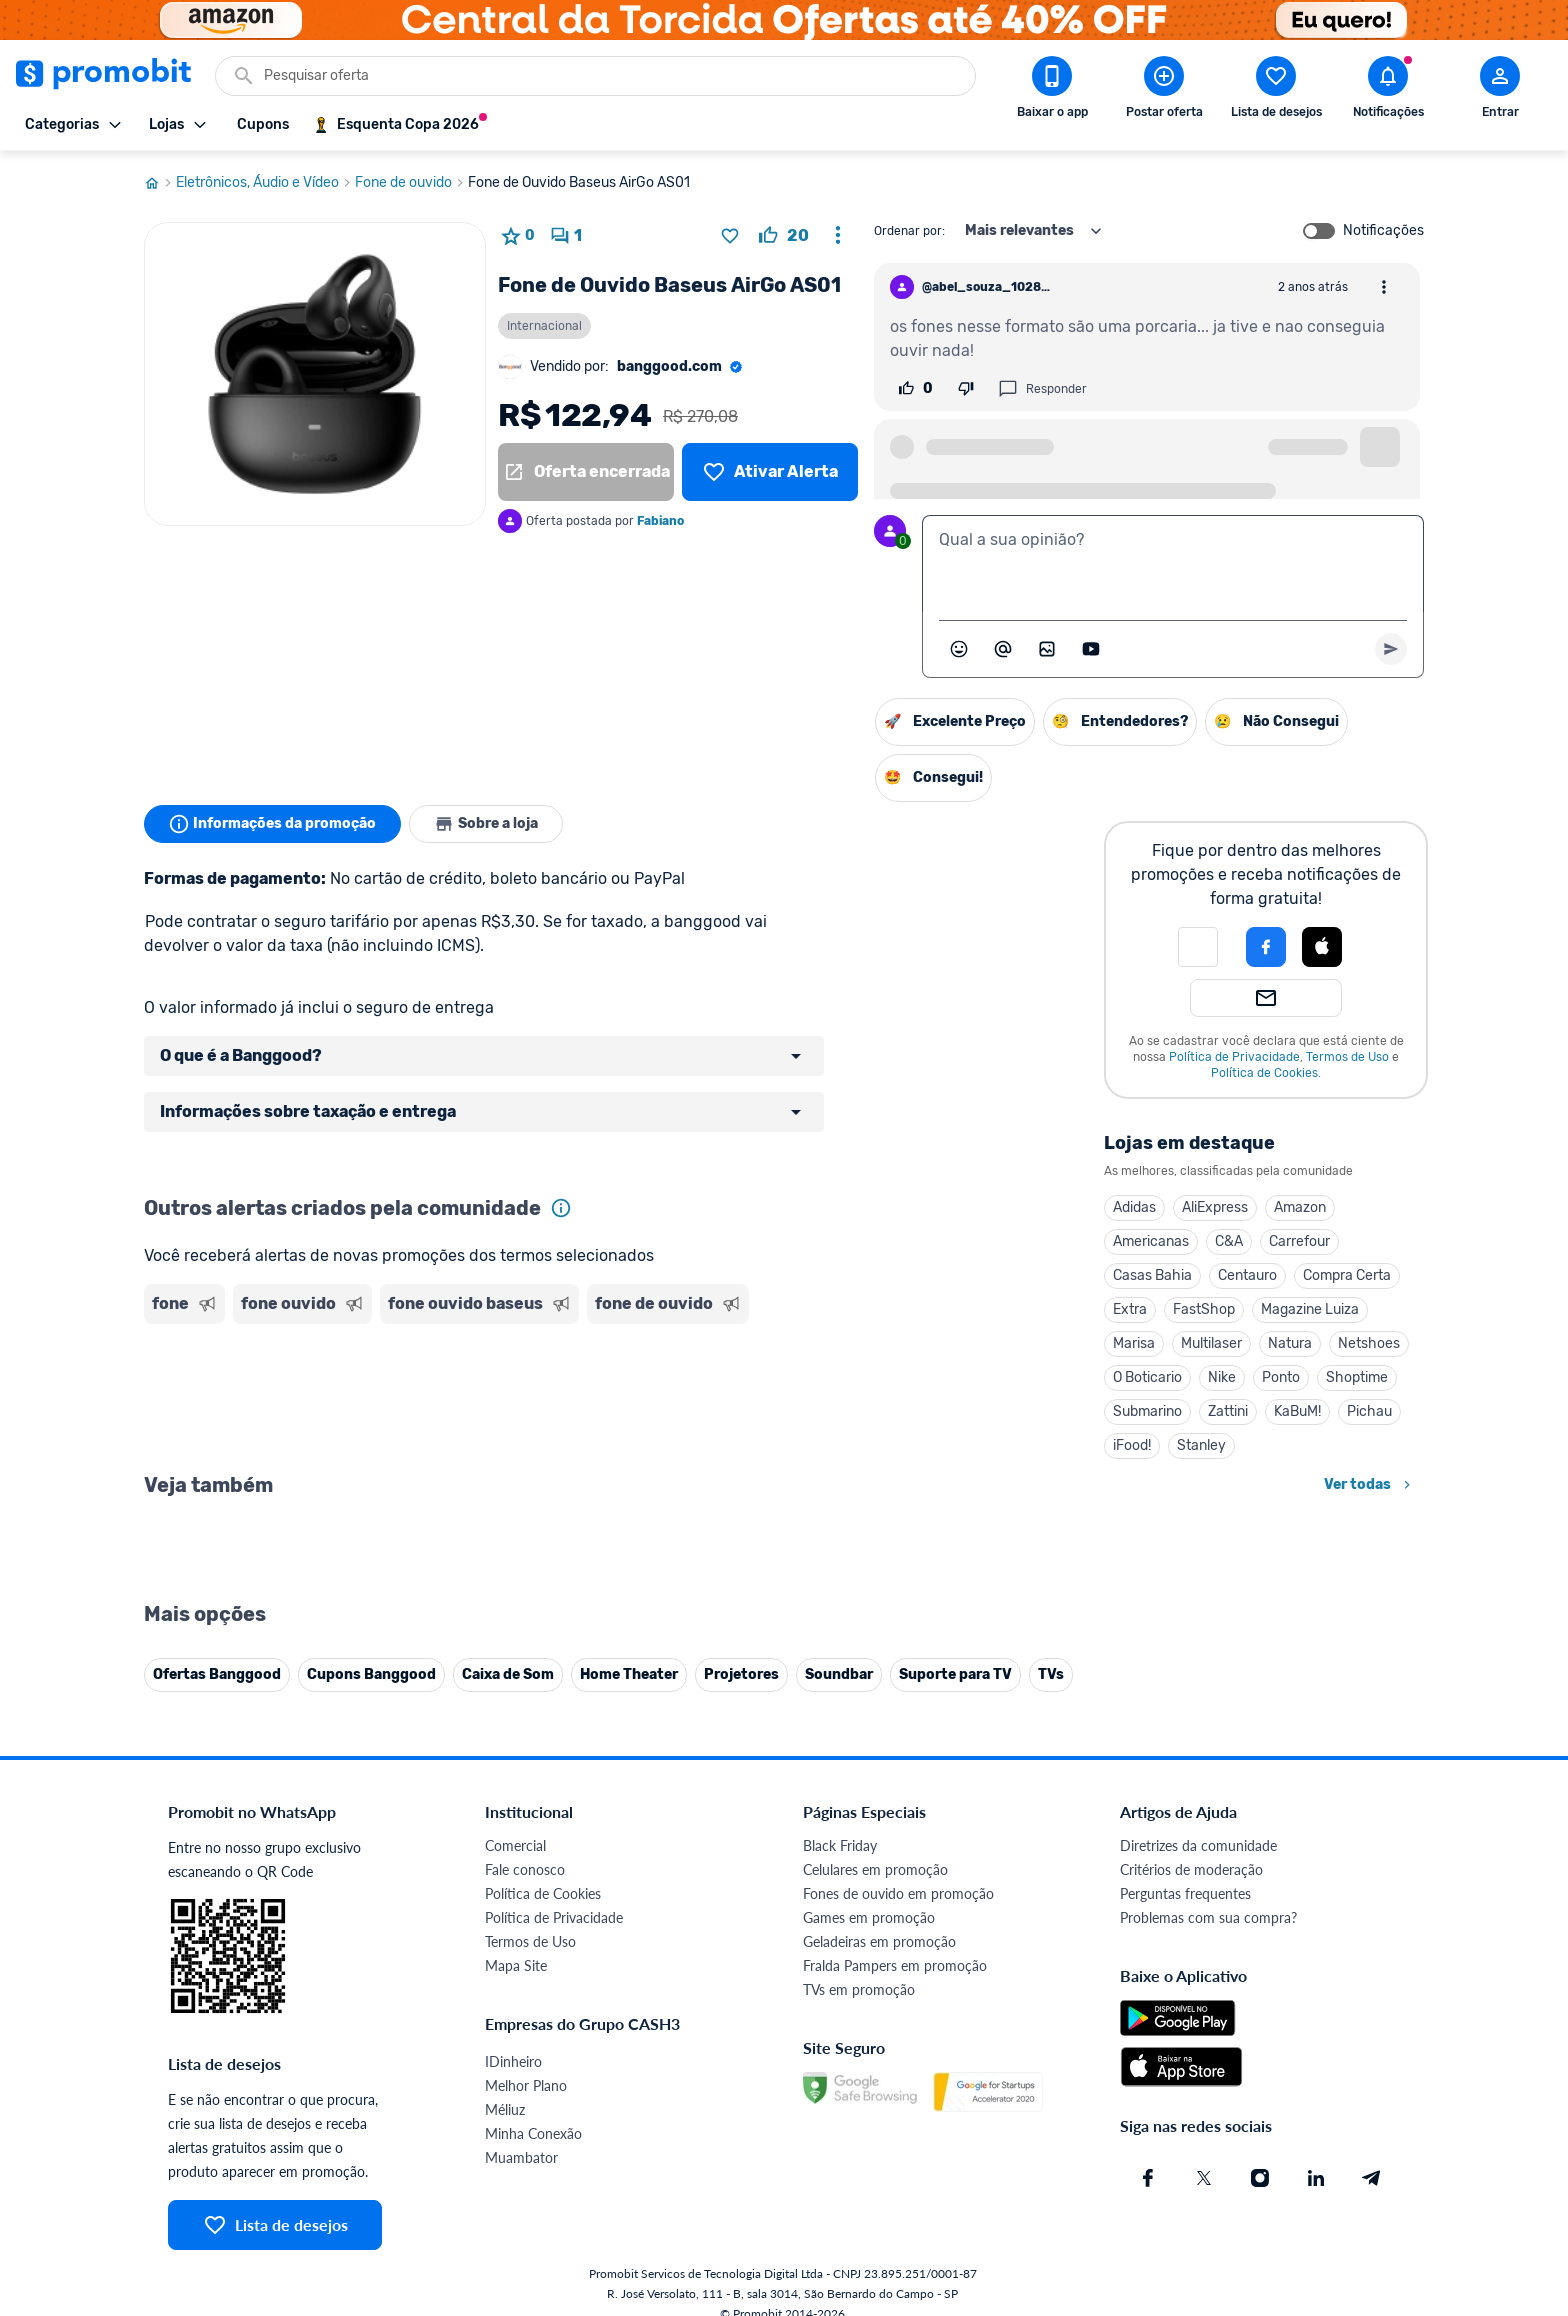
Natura (1290, 1343)
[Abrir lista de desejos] (1276, 91)
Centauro (1247, 1275)
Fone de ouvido (411, 183)
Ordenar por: (909, 231)
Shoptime (1357, 1377)
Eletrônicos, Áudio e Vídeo (265, 183)
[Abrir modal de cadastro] (1500, 91)
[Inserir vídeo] (1091, 649)
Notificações (1383, 231)
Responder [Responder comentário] (1042, 389)
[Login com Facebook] (1266, 947)
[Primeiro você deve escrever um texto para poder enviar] (1391, 649)
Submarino (1147, 1411)
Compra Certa (1347, 1275)
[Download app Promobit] (1052, 91)
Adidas (1134, 1207)
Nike (1222, 1377)
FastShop (1204, 1309)
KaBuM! (1297, 1411)
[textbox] (1173, 564)
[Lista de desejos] (770, 472)
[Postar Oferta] (1164, 91)
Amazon (1300, 1207)
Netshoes (1369, 1343)
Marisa (1134, 1343)
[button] (1198, 947)
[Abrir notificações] (1388, 91)
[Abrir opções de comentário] (1384, 287)
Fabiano (660, 521)
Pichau (1369, 1411)
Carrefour (1299, 1241)
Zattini (1228, 1411)
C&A (1229, 1241)
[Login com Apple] (1322, 947)
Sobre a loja (486, 824)
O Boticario (1147, 1377)
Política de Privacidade (1234, 1057)
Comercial (515, 2287)
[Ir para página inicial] (160, 183)
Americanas (1151, 1241)
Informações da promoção (272, 824)
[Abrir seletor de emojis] (959, 649)
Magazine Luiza (1310, 1309)
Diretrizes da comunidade (1198, 2287)
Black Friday (840, 2287)
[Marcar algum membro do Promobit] (1003, 649)
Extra (1130, 1309)
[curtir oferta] (784, 236)
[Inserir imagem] (1047, 649)
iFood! (1132, 1445)
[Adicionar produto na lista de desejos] (730, 236)
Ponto (1281, 1377)
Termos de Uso (1347, 1057)
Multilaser (1211, 1343)
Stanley (1201, 1445)
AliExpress (1215, 1207)
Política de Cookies (1264, 1073)
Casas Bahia (1152, 1275)
